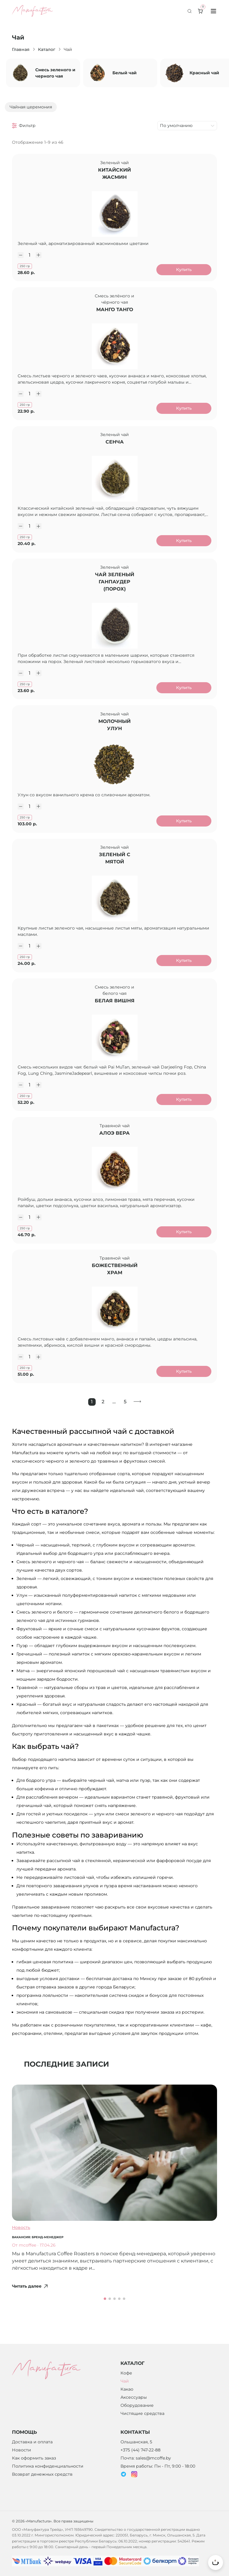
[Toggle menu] (213, 11)
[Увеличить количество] (40, 257)
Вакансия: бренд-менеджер (37, 2266)
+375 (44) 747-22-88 (140, 2460)
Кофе (126, 2383)
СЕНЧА (115, 450)
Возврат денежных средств (42, 2485)
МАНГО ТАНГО (114, 314)
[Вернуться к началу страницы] (215, 2562)
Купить (182, 271)
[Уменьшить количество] (22, 257)
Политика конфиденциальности (47, 2477)
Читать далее (30, 2315)
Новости (21, 2460)
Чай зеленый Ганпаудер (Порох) (114, 593)
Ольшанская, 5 (136, 2452)
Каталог (46, 49)
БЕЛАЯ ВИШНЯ (115, 1021)
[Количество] (31, 256)
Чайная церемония (31, 107)
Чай (124, 2392)
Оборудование (137, 2416)
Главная (21, 49)
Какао (126, 2400)
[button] (105, 2327)
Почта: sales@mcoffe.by (145, 2468)
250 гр (26, 268)
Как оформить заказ (34, 2468)
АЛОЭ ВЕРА (114, 1157)
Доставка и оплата (32, 2452)
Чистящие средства (142, 2424)
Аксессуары (133, 2408)
